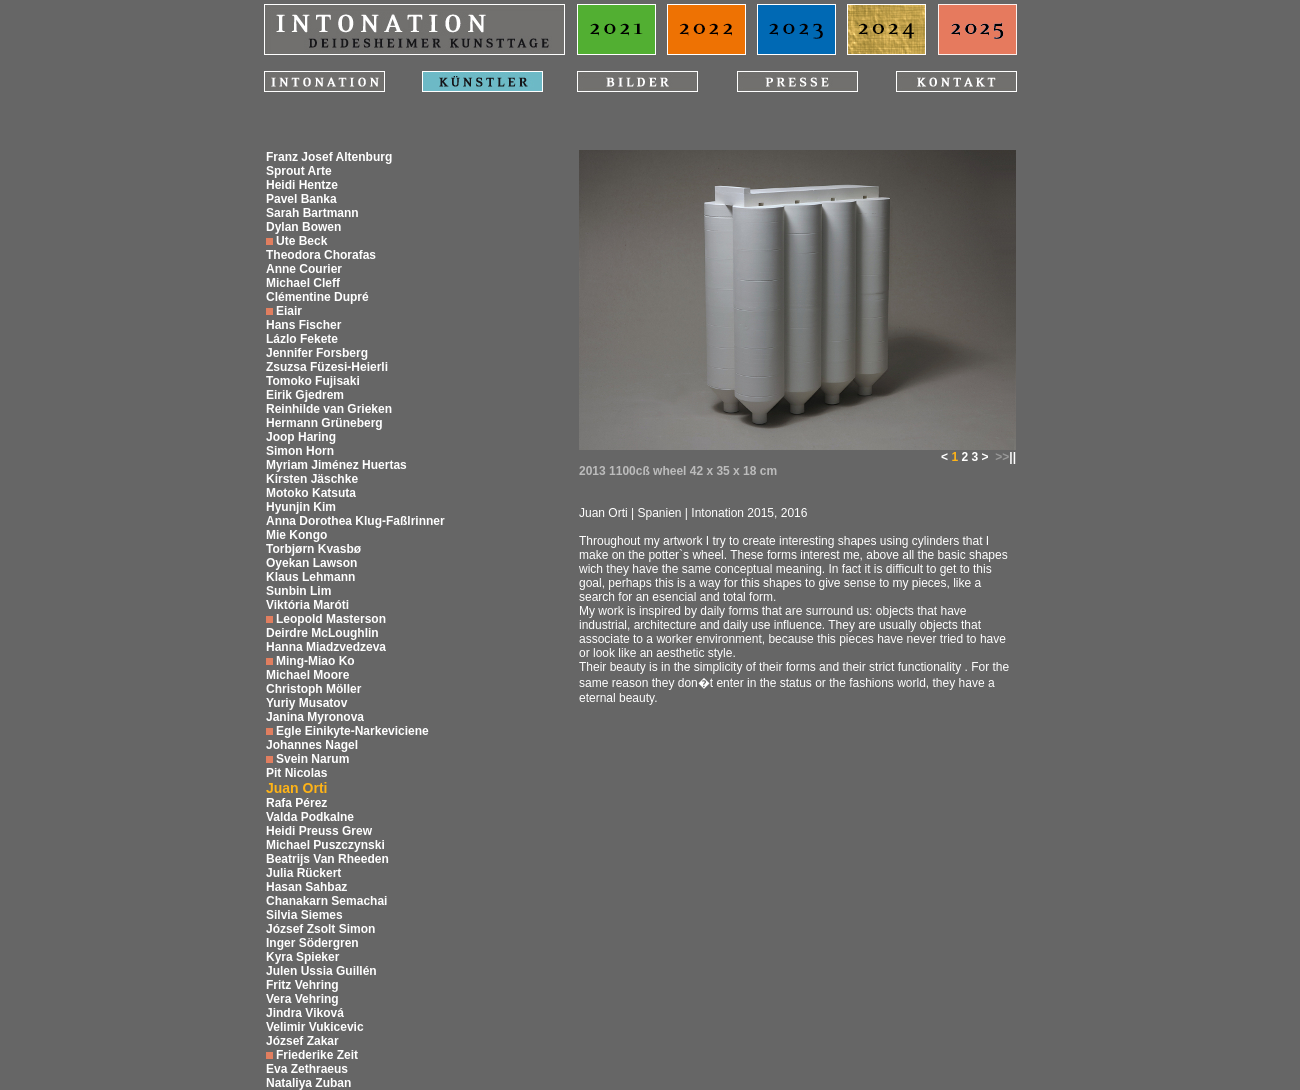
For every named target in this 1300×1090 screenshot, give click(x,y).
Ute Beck (301, 241)
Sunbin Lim (298, 591)
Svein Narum (312, 759)
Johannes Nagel (312, 745)
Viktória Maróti (307, 605)
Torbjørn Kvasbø (313, 549)
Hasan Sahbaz (306, 887)
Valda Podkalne (310, 817)
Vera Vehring (302, 999)
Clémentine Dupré (317, 297)
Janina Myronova (315, 717)
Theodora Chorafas (321, 255)
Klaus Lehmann (310, 577)
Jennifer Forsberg (317, 353)
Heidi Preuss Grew (319, 831)
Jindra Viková (305, 1013)
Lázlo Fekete (302, 339)
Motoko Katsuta (311, 493)
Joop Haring (301, 437)
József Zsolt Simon (320, 929)
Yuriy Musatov (306, 703)
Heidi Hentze (302, 185)
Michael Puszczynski (325, 845)
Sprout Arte (299, 171)
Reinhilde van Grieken (329, 409)
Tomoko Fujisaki (313, 381)
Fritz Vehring (302, 985)
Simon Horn (300, 451)
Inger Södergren (312, 943)
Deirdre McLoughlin (322, 633)
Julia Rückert (303, 873)
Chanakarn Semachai (326, 901)
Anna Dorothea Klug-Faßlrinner (355, 521)
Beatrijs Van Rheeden (327, 859)
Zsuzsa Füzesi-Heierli (327, 367)
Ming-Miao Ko (315, 661)
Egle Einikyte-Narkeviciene (352, 731)
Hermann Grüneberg (324, 423)
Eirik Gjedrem (305, 395)
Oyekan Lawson (311, 563)
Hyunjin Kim (301, 507)
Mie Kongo (296, 535)
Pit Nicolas (296, 773)
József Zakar (302, 1041)
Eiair (289, 311)
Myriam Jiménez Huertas (336, 465)
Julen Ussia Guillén (321, 971)
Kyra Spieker (302, 957)
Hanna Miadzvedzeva (326, 647)
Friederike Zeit (317, 1055)
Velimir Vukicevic (315, 1027)
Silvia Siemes (304, 915)
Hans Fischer (303, 325)
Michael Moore (307, 675)
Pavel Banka (301, 199)
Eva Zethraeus (307, 1069)
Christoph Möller (313, 689)
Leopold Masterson (331, 619)
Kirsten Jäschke (312, 479)
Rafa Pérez (296, 803)
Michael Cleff (303, 283)
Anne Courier (304, 269)
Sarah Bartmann (312, 213)
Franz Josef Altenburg (329, 157)
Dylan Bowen (303, 227)
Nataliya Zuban (308, 1083)
